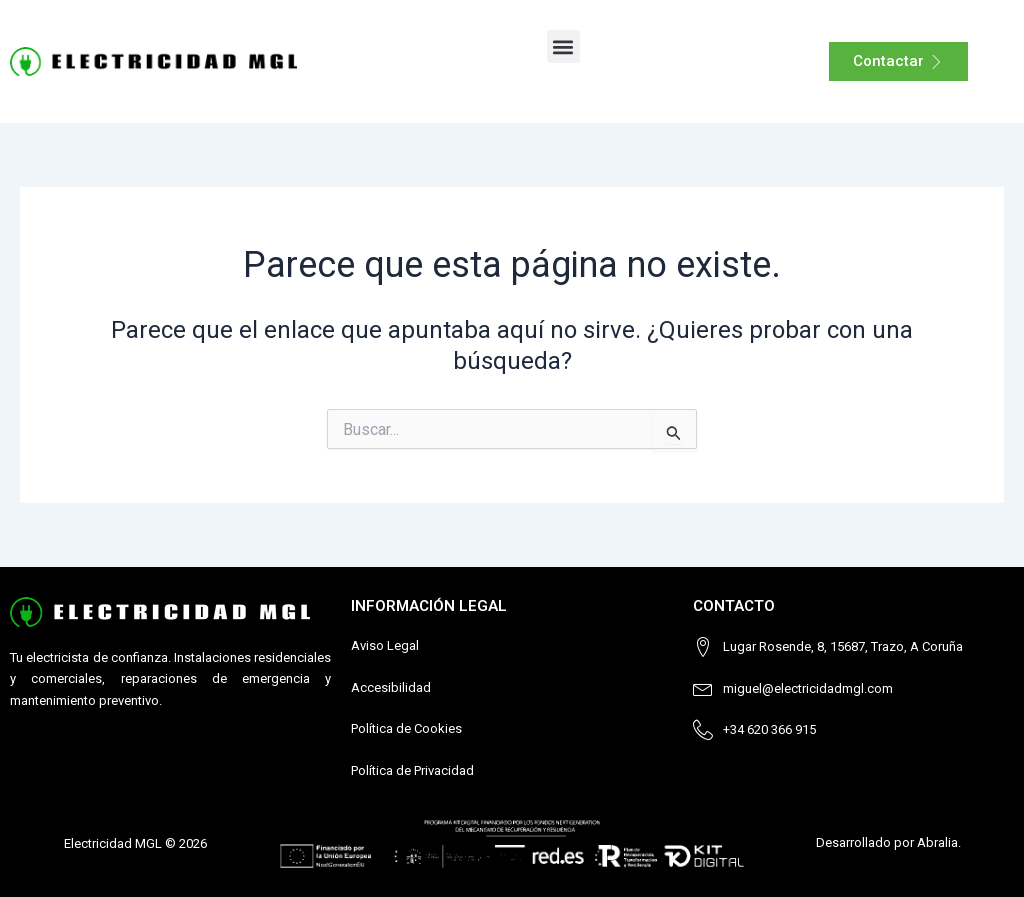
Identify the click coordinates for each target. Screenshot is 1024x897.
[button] (563, 46)
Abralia (937, 842)
